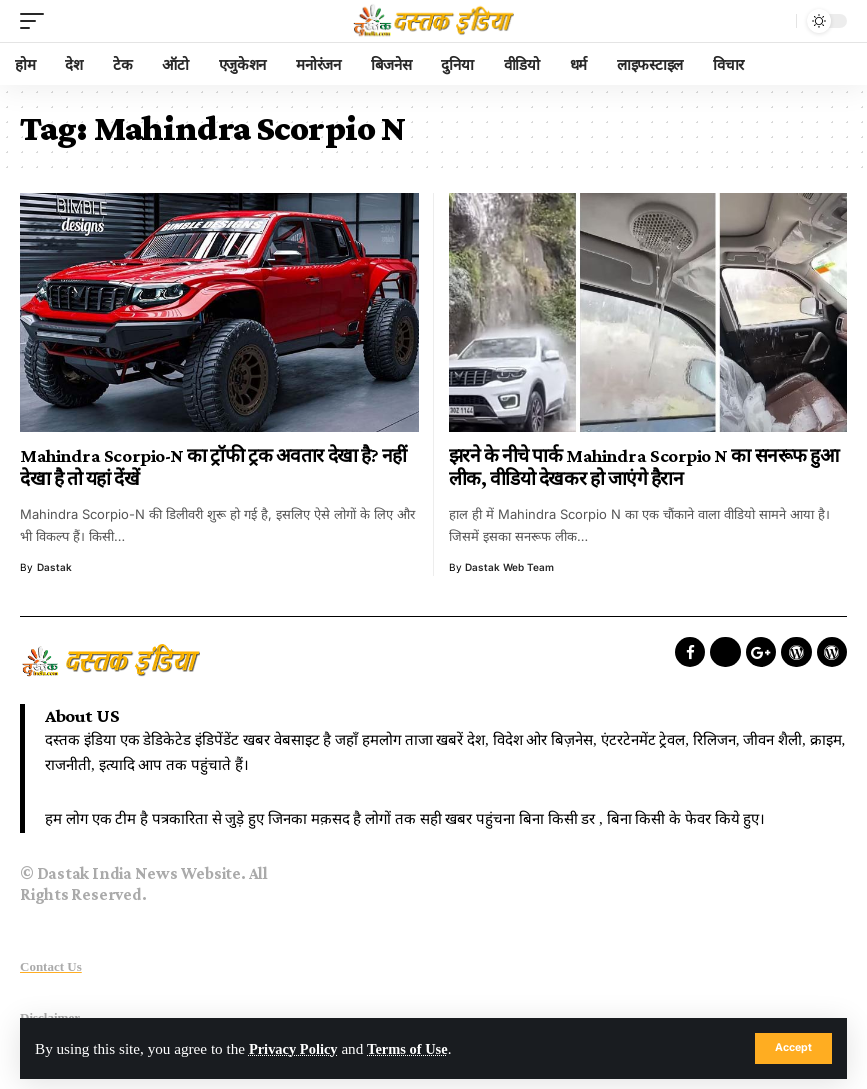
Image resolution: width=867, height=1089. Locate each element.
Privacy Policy (295, 1048)
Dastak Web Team (509, 567)
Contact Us (51, 966)
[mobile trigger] (37, 21)
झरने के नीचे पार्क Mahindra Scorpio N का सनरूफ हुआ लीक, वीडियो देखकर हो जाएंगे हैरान (644, 467)
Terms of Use (414, 1048)
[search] (776, 21)
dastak (54, 567)
